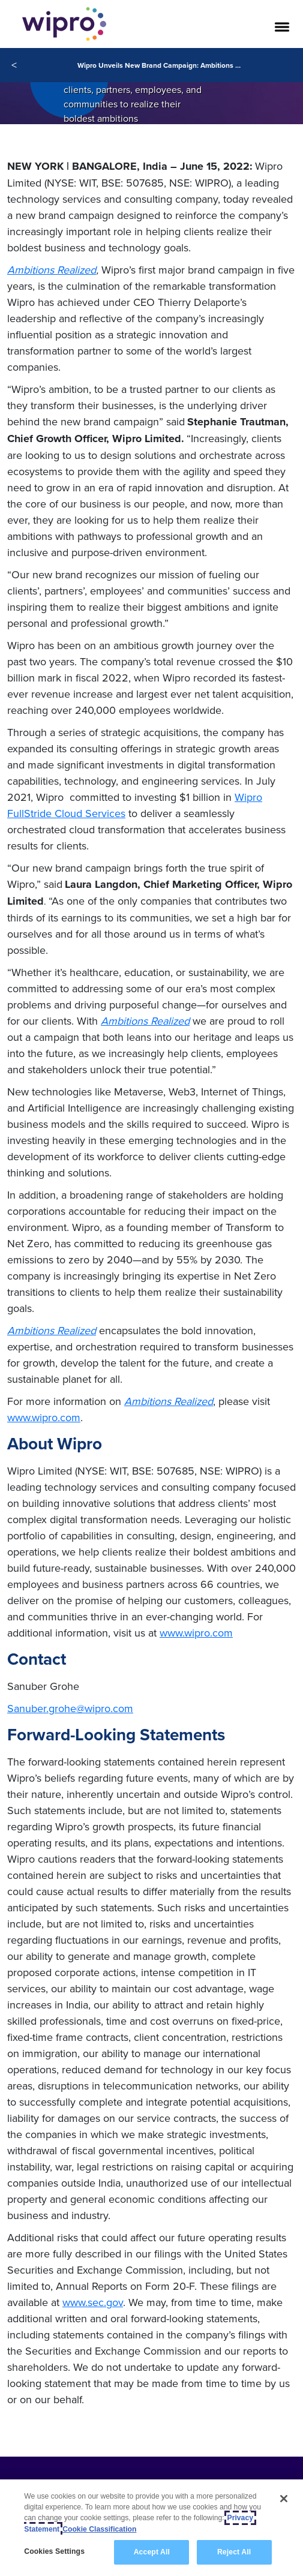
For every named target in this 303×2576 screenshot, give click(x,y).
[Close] (284, 2498)
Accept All (152, 2552)
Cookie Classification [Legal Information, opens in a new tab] (99, 2529)
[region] (151, 2527)
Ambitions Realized (51, 269)
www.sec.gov (92, 2302)
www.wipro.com (43, 1417)
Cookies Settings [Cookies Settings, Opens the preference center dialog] (54, 2551)
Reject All (234, 2552)
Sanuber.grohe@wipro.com (70, 1708)
